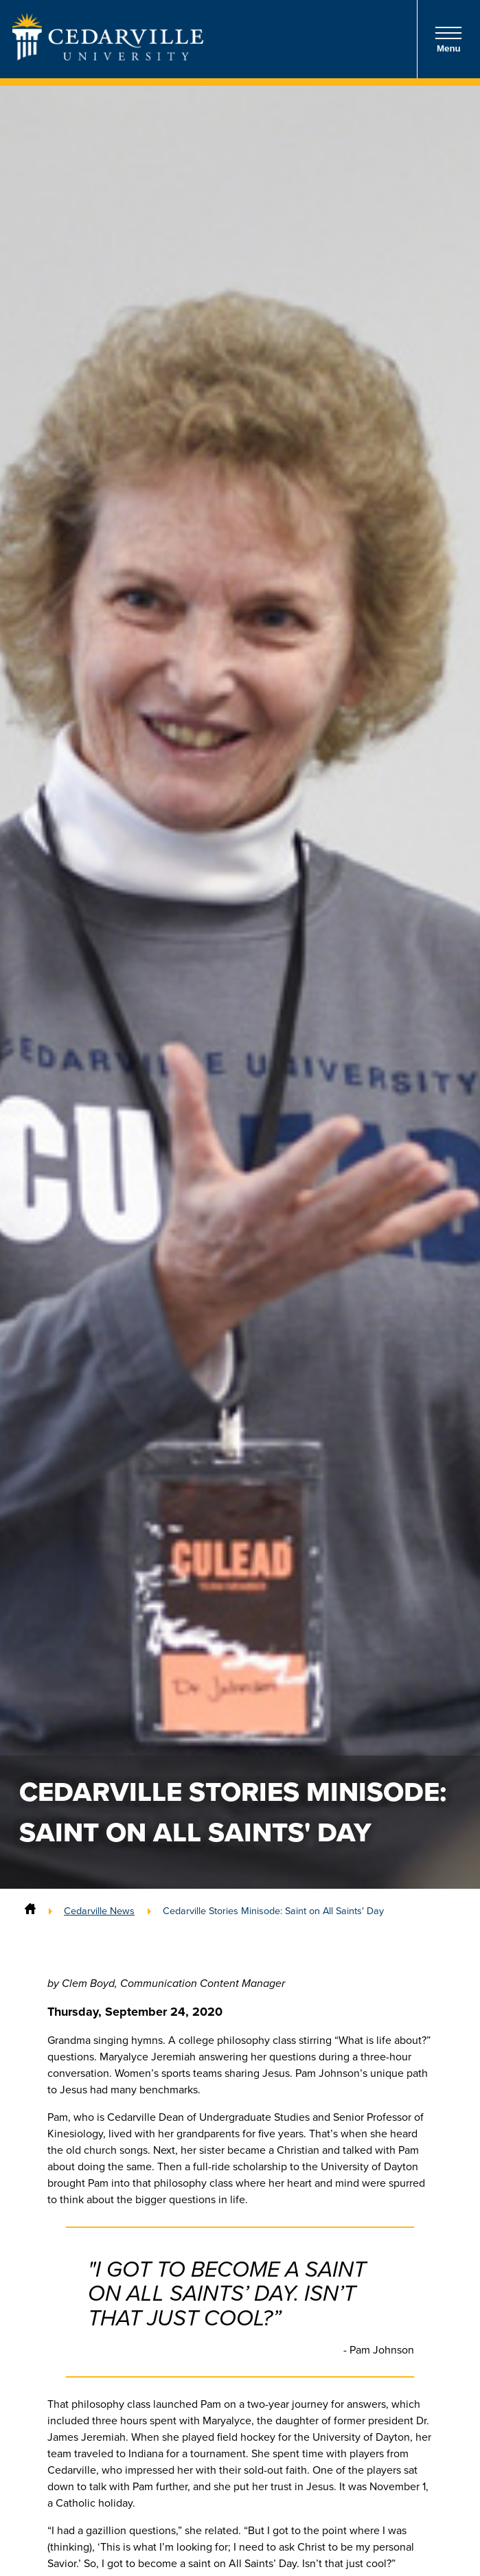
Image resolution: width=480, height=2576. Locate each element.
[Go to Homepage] (107, 56)
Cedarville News (99, 1910)
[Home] (30, 1910)
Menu (448, 39)
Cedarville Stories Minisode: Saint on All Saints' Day (273, 1910)
